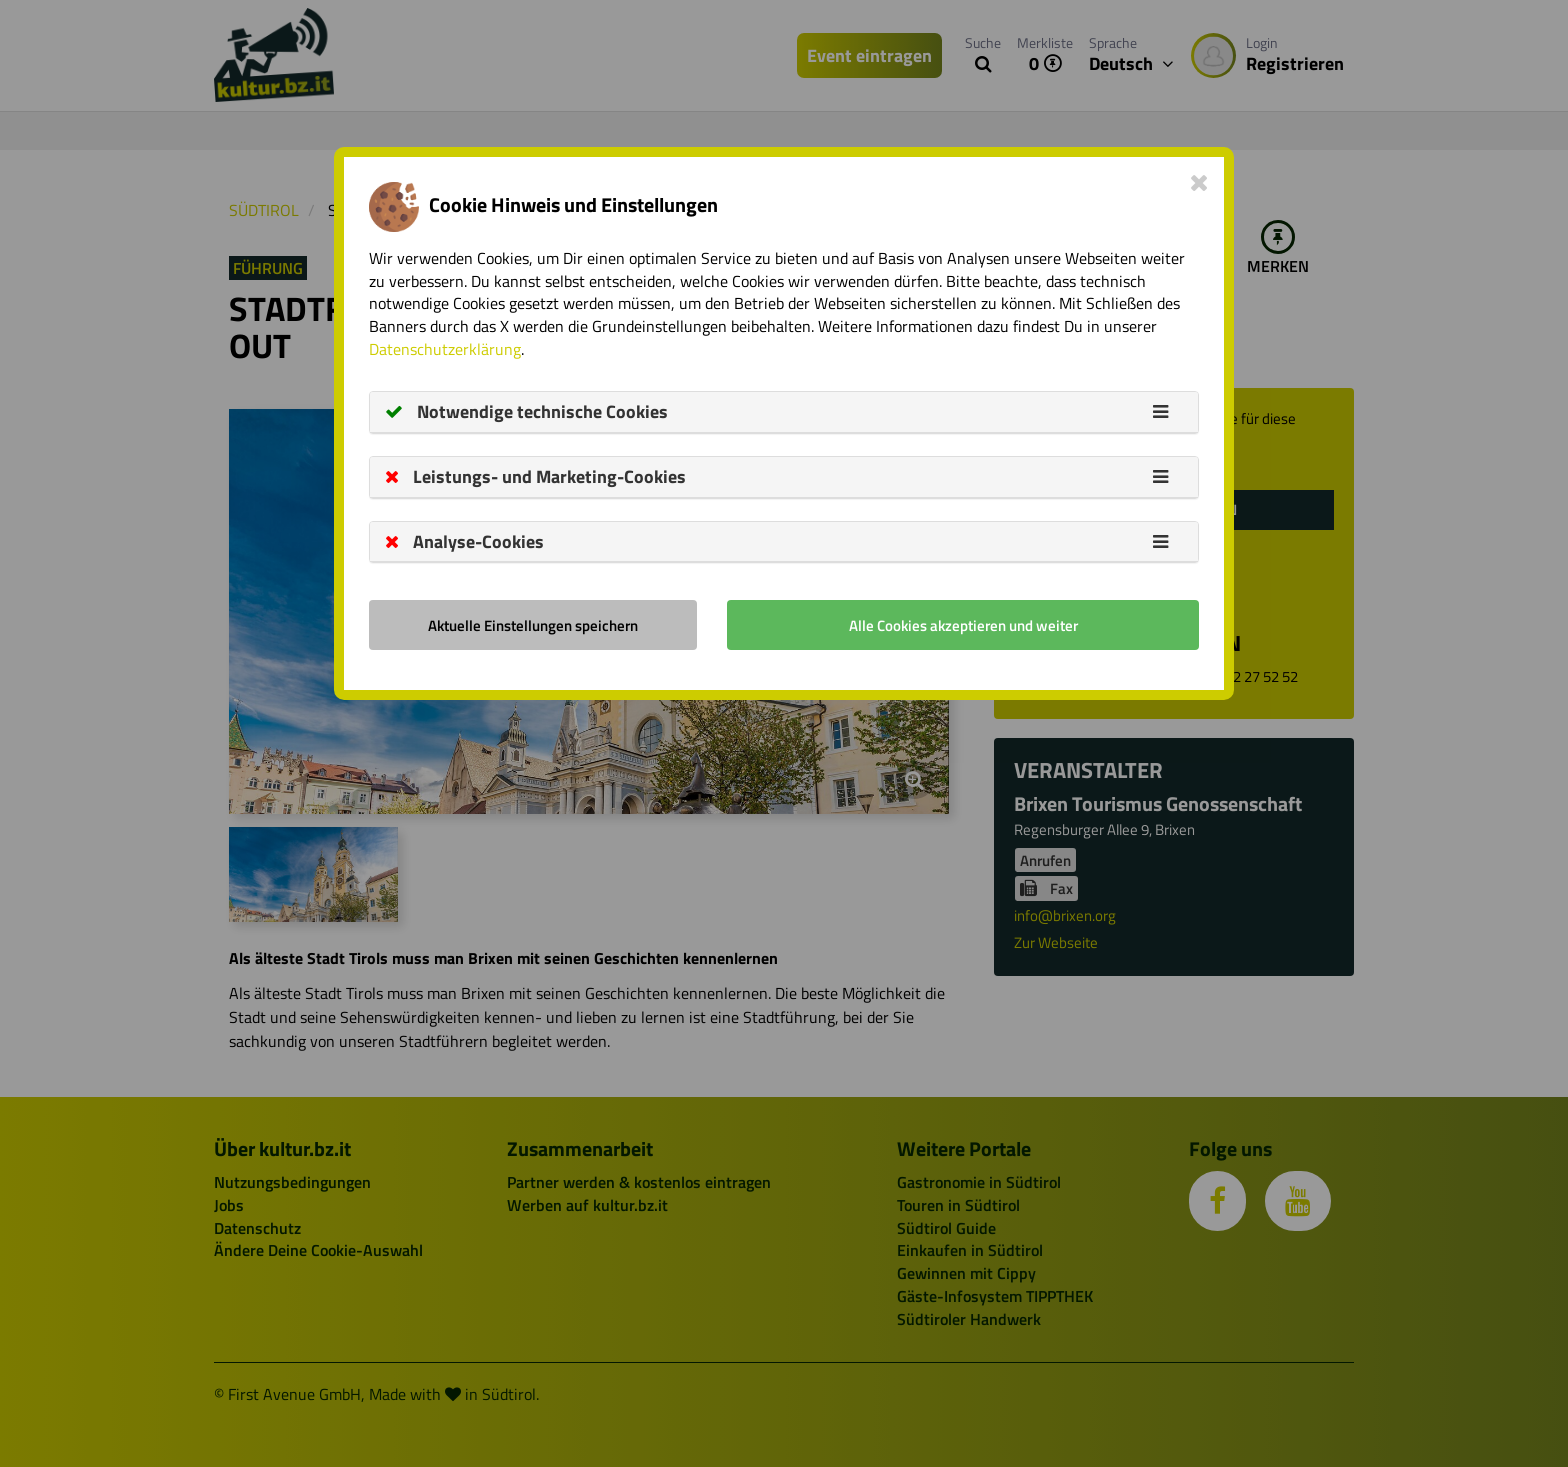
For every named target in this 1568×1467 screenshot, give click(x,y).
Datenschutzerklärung (445, 349)
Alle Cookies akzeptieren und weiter (963, 625)
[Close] (1199, 182)
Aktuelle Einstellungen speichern (533, 625)
